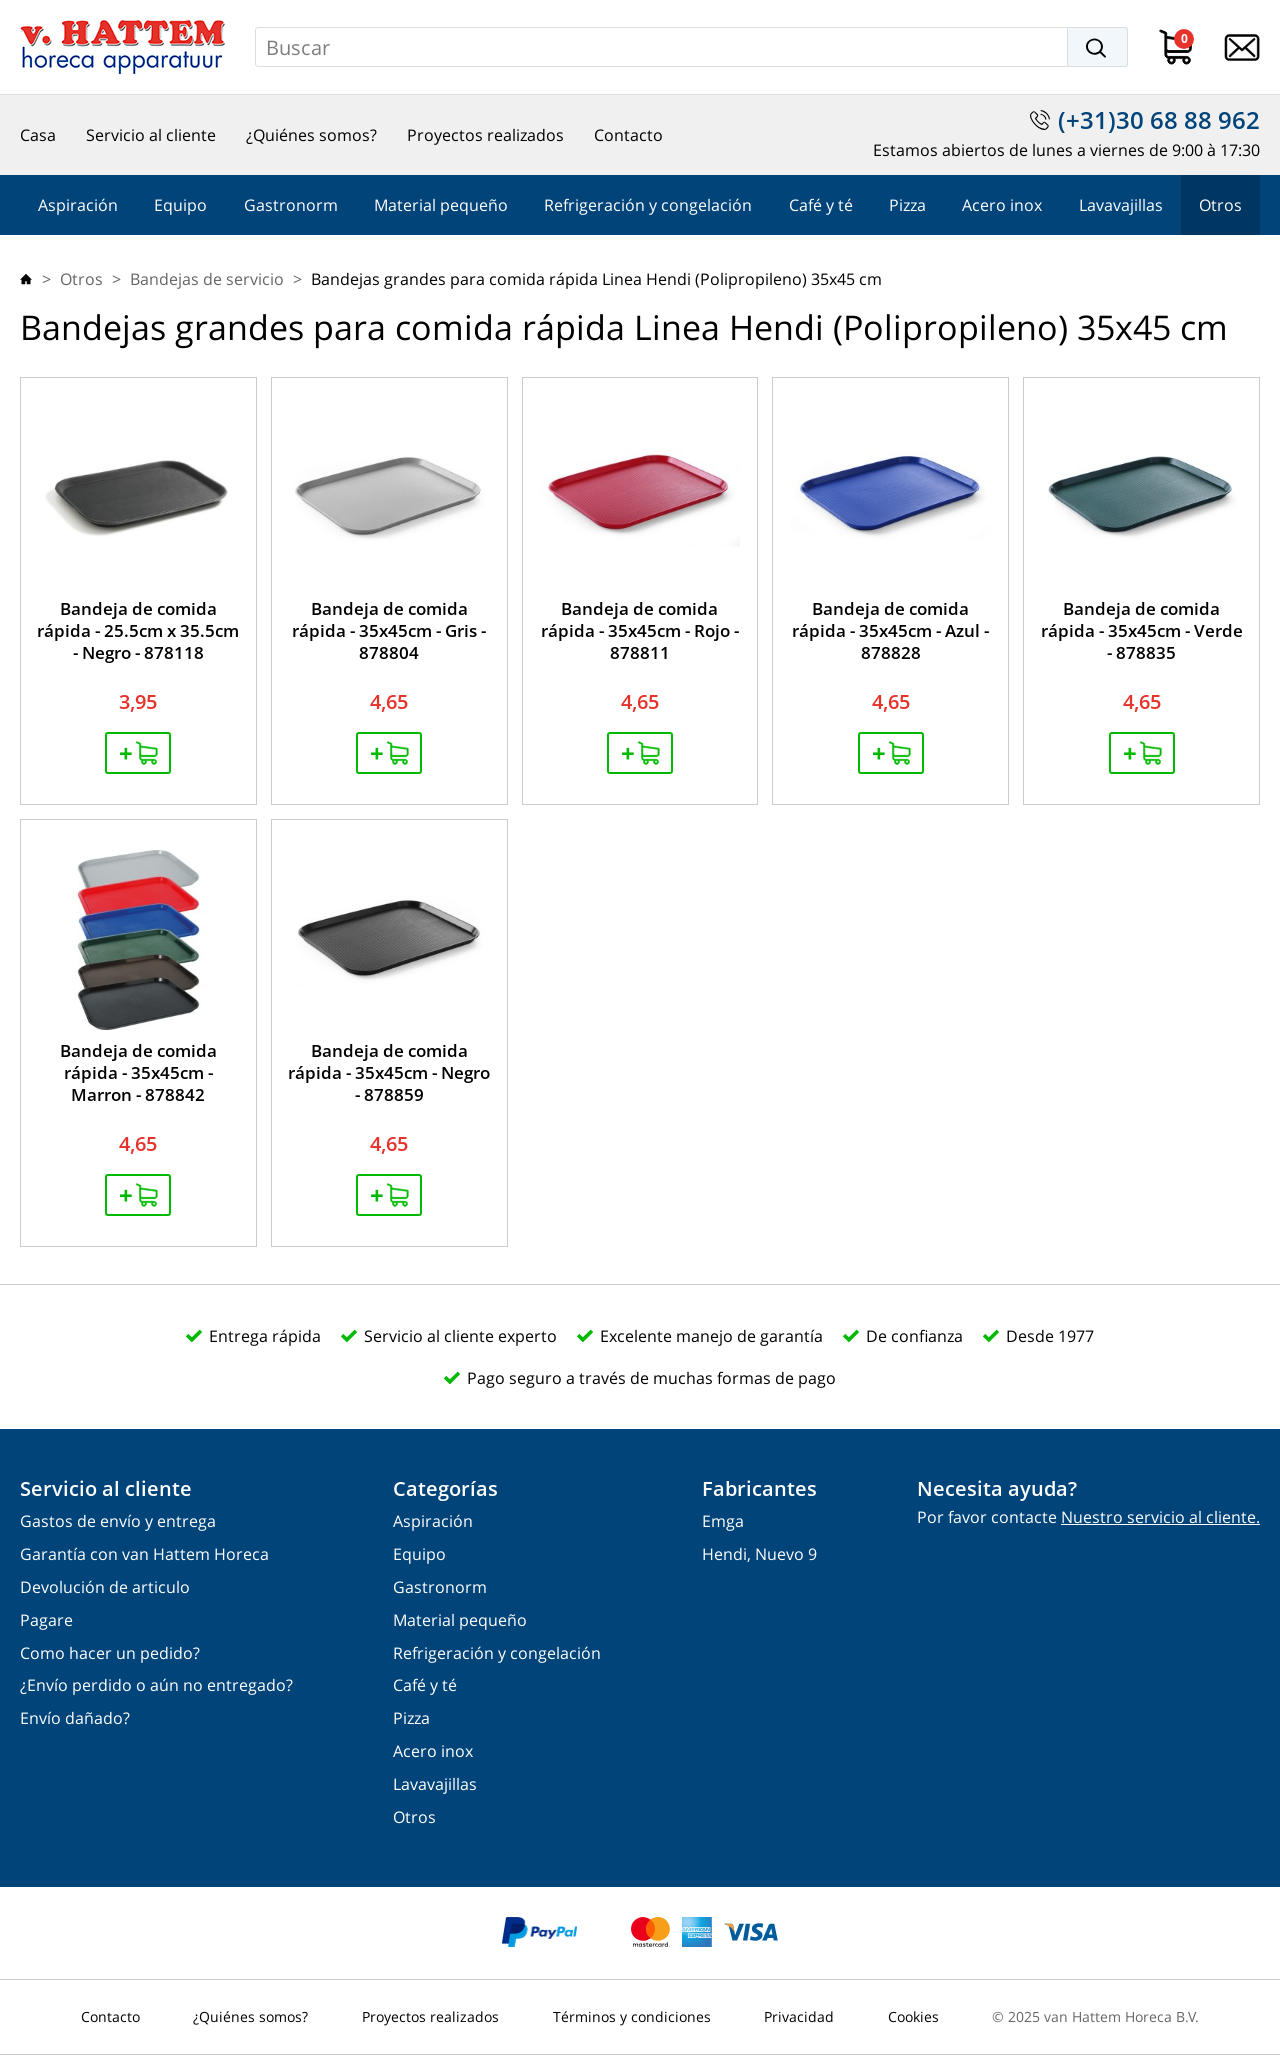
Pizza (907, 205)
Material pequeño (441, 205)
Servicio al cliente (151, 135)
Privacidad (799, 2016)
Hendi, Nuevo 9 (759, 1554)
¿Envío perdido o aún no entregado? (156, 1685)
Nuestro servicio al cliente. (1160, 1517)
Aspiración (78, 205)
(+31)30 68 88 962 (1159, 120)
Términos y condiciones (632, 2016)
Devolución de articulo (105, 1587)
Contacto (628, 135)
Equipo (180, 205)
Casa (38, 135)
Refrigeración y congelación (648, 205)
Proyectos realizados (485, 135)
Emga (723, 1521)
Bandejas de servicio (207, 279)
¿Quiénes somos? (311, 135)
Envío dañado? (75, 1718)
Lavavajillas (1121, 205)
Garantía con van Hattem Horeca (144, 1554)
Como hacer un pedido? (110, 1653)
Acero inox (1002, 205)
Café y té (821, 205)
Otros (1220, 205)
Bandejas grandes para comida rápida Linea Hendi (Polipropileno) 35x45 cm (596, 279)
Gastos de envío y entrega (118, 1521)
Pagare (46, 1620)
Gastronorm (291, 205)
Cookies (913, 2016)
